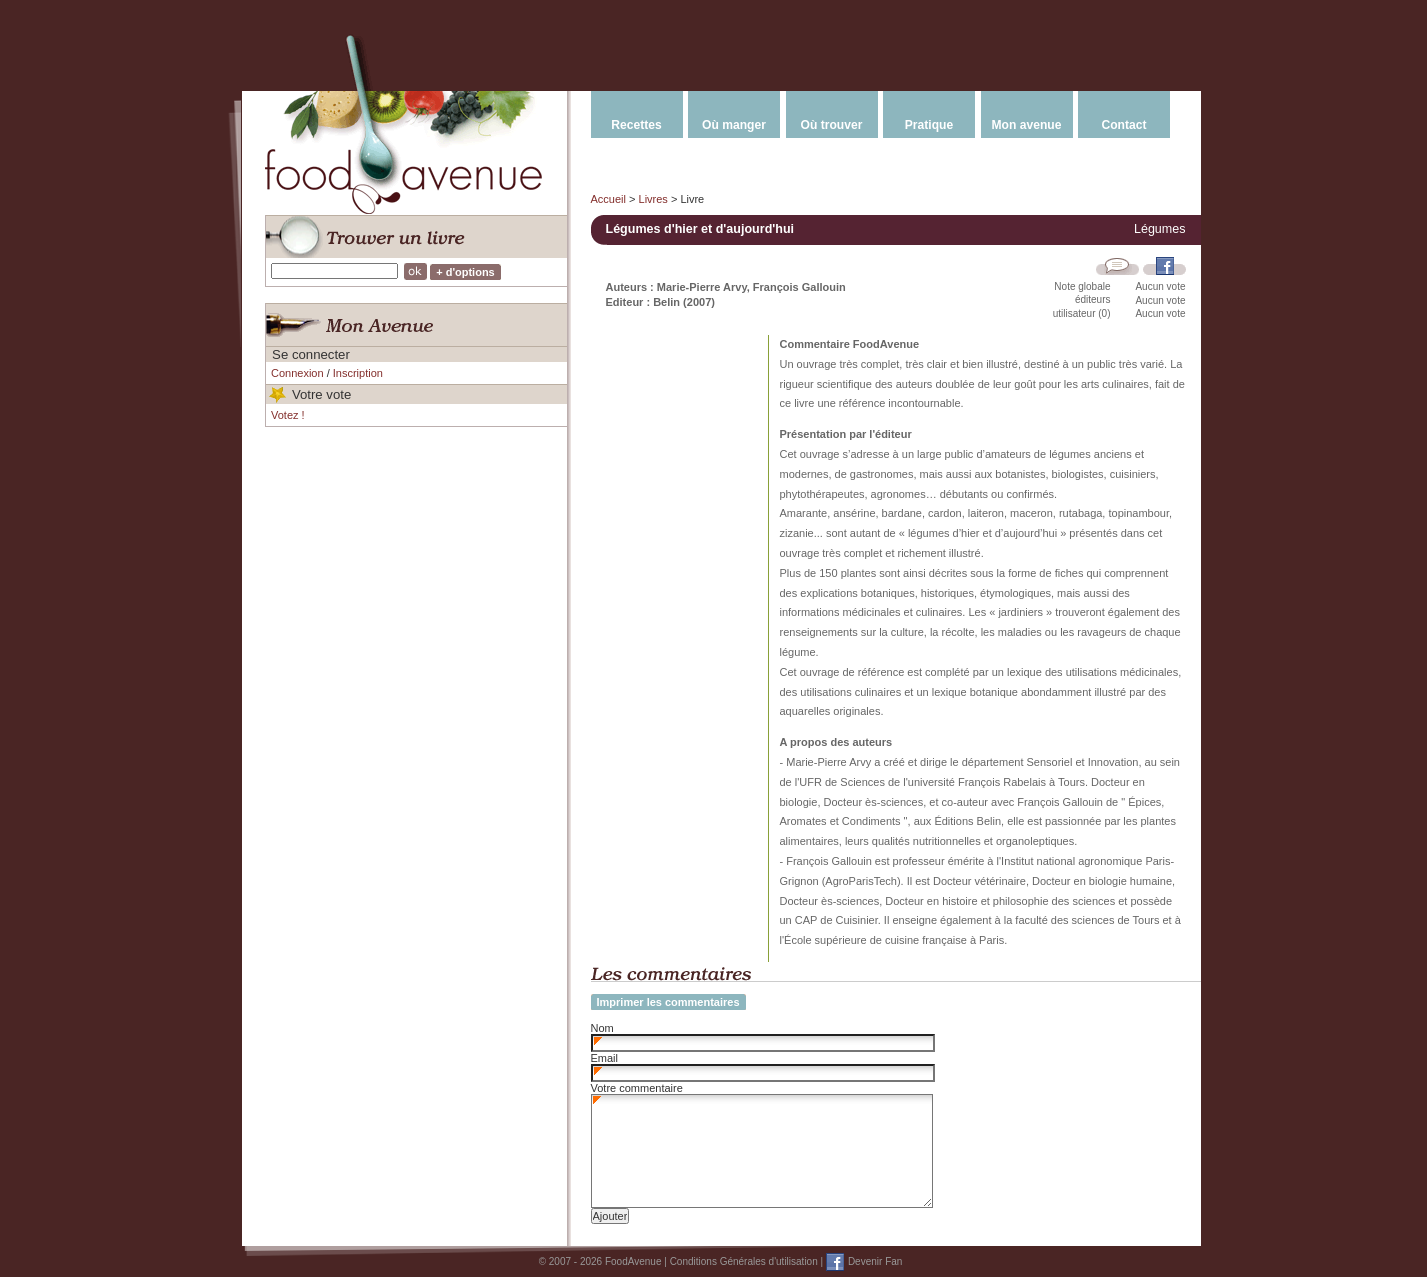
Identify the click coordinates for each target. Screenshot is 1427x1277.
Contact (1123, 125)
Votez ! (288, 415)
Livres (653, 199)
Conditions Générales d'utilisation (744, 1261)
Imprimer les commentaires (668, 1002)
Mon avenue (1027, 125)
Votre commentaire (637, 1088)
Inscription (358, 373)
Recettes (636, 125)
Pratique (929, 125)
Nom (602, 1028)
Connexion (297, 373)
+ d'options (465, 272)
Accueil (608, 199)
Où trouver (832, 125)
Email (605, 1058)
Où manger (734, 125)
